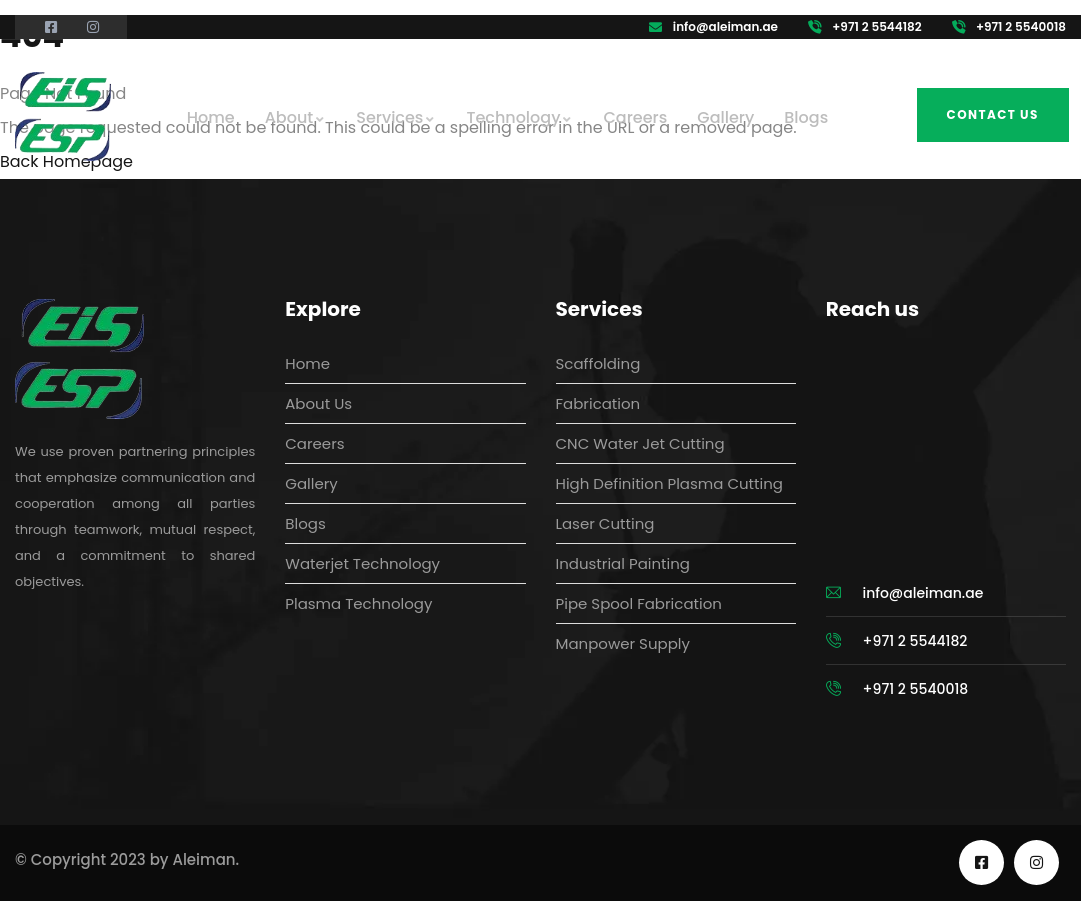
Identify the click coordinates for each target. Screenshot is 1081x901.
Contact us (993, 114)
